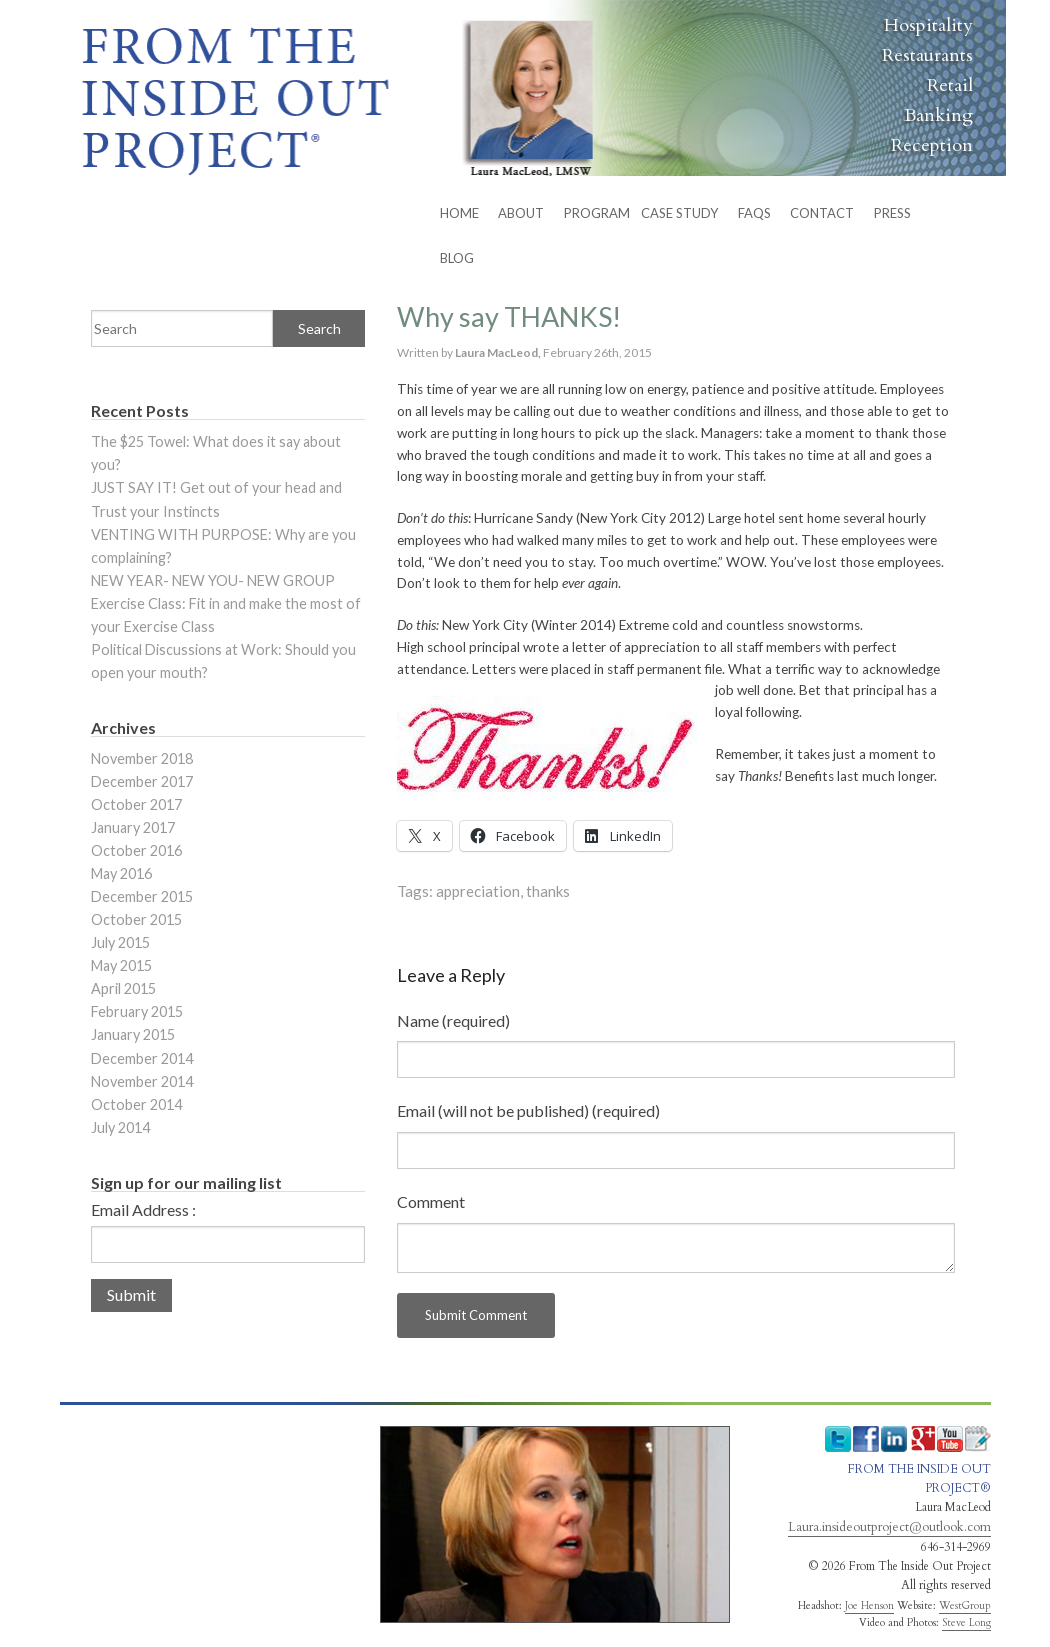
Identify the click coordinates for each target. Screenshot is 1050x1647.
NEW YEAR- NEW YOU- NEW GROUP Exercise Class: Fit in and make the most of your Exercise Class (226, 603)
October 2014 (136, 1104)
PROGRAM (597, 213)
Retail (950, 85)
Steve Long (966, 1623)
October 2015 (136, 919)
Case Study (679, 213)
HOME (459, 213)
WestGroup (965, 1606)
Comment (431, 1201)
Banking (938, 115)
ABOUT (521, 213)
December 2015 (142, 896)
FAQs (754, 213)
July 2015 (120, 942)
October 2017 (136, 804)
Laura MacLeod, (499, 352)
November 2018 (142, 758)
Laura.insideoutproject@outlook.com (889, 1527)
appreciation (478, 891)
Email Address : (143, 1210)
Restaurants (927, 55)
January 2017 (133, 827)
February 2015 (137, 1011)
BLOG (457, 258)
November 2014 (142, 1081)
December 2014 (142, 1058)
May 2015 (121, 965)
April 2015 (123, 988)
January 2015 (133, 1034)
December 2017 (142, 781)
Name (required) (453, 1020)
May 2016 (121, 873)
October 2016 (136, 850)
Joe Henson (869, 1606)
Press (892, 213)
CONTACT (822, 213)
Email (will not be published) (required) (528, 1110)
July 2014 (120, 1127)
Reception (932, 145)
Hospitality (928, 25)
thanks (548, 891)
